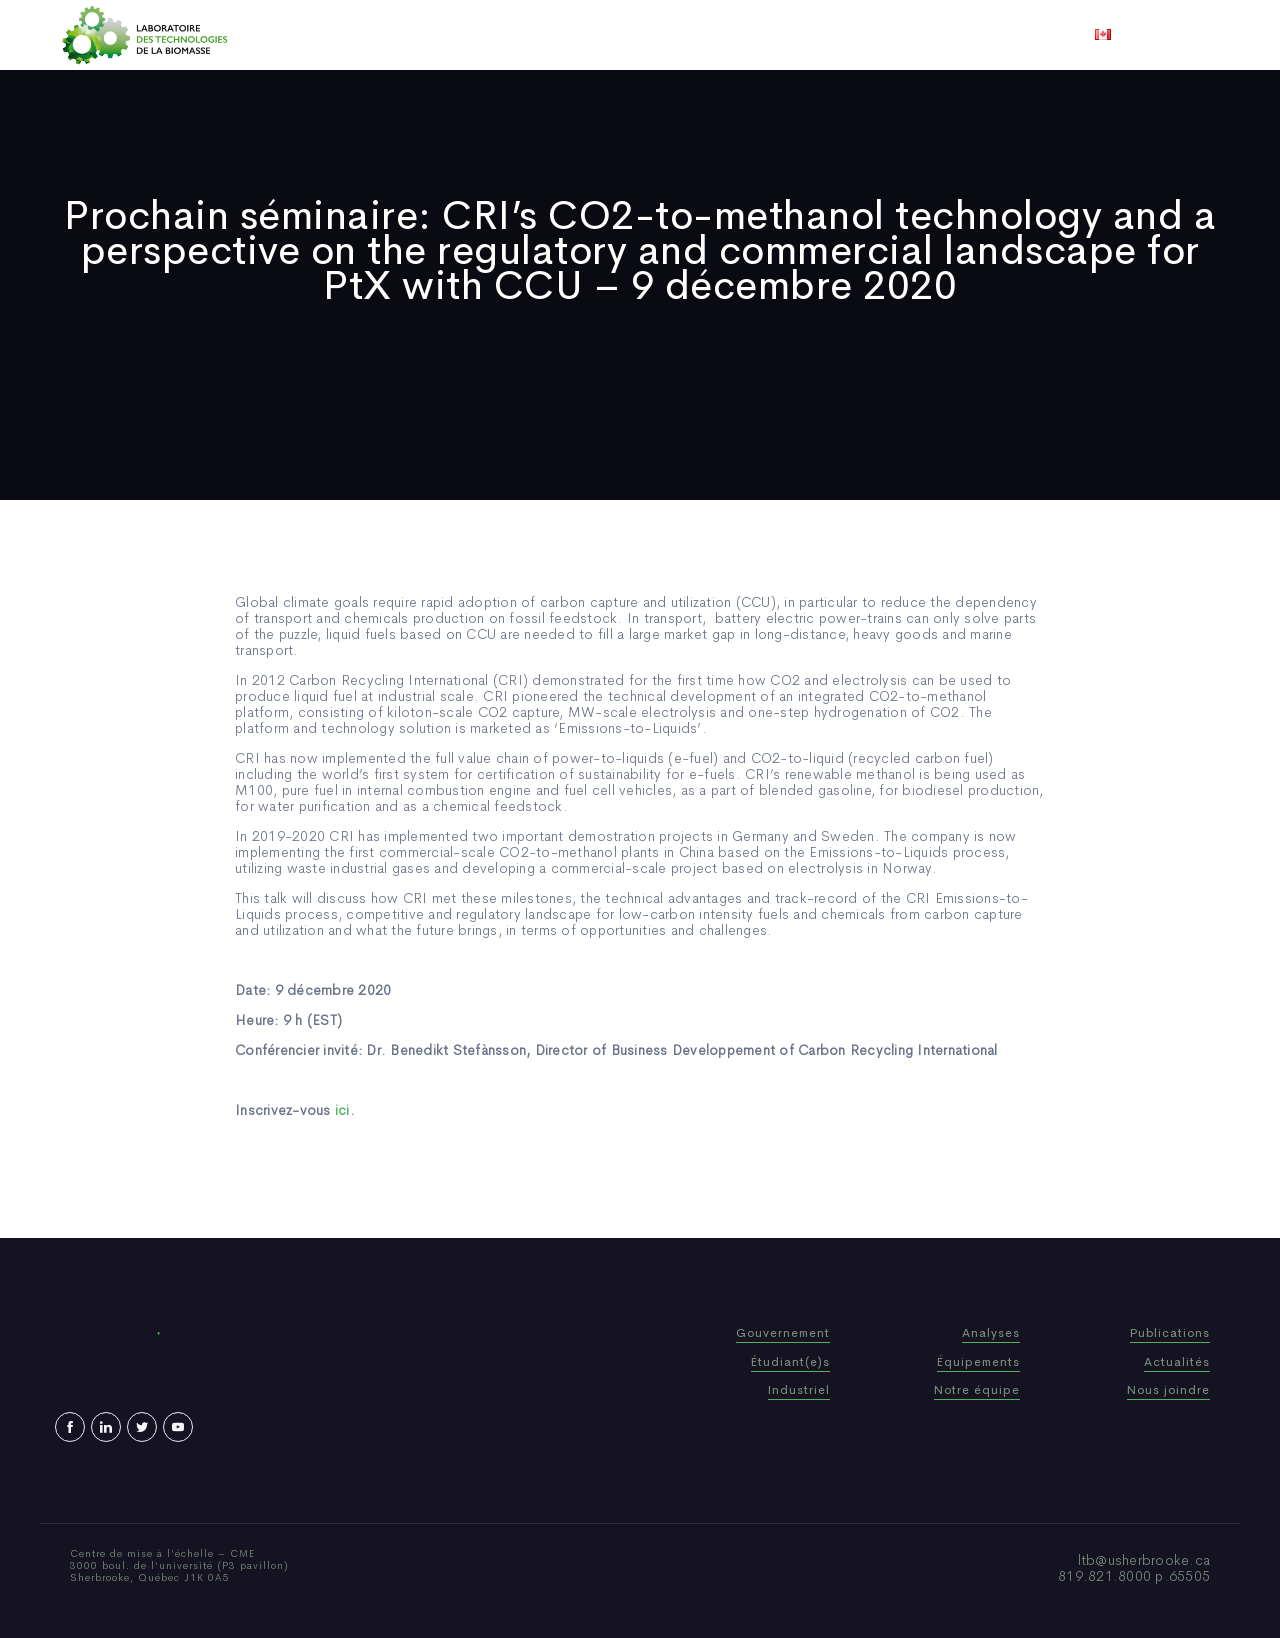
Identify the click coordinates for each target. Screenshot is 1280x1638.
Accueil (372, 35)
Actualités (714, 35)
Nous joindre (888, 35)
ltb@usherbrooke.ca (1144, 1560)
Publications (612, 35)
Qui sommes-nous (483, 35)
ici (342, 1110)
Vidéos (797, 35)
